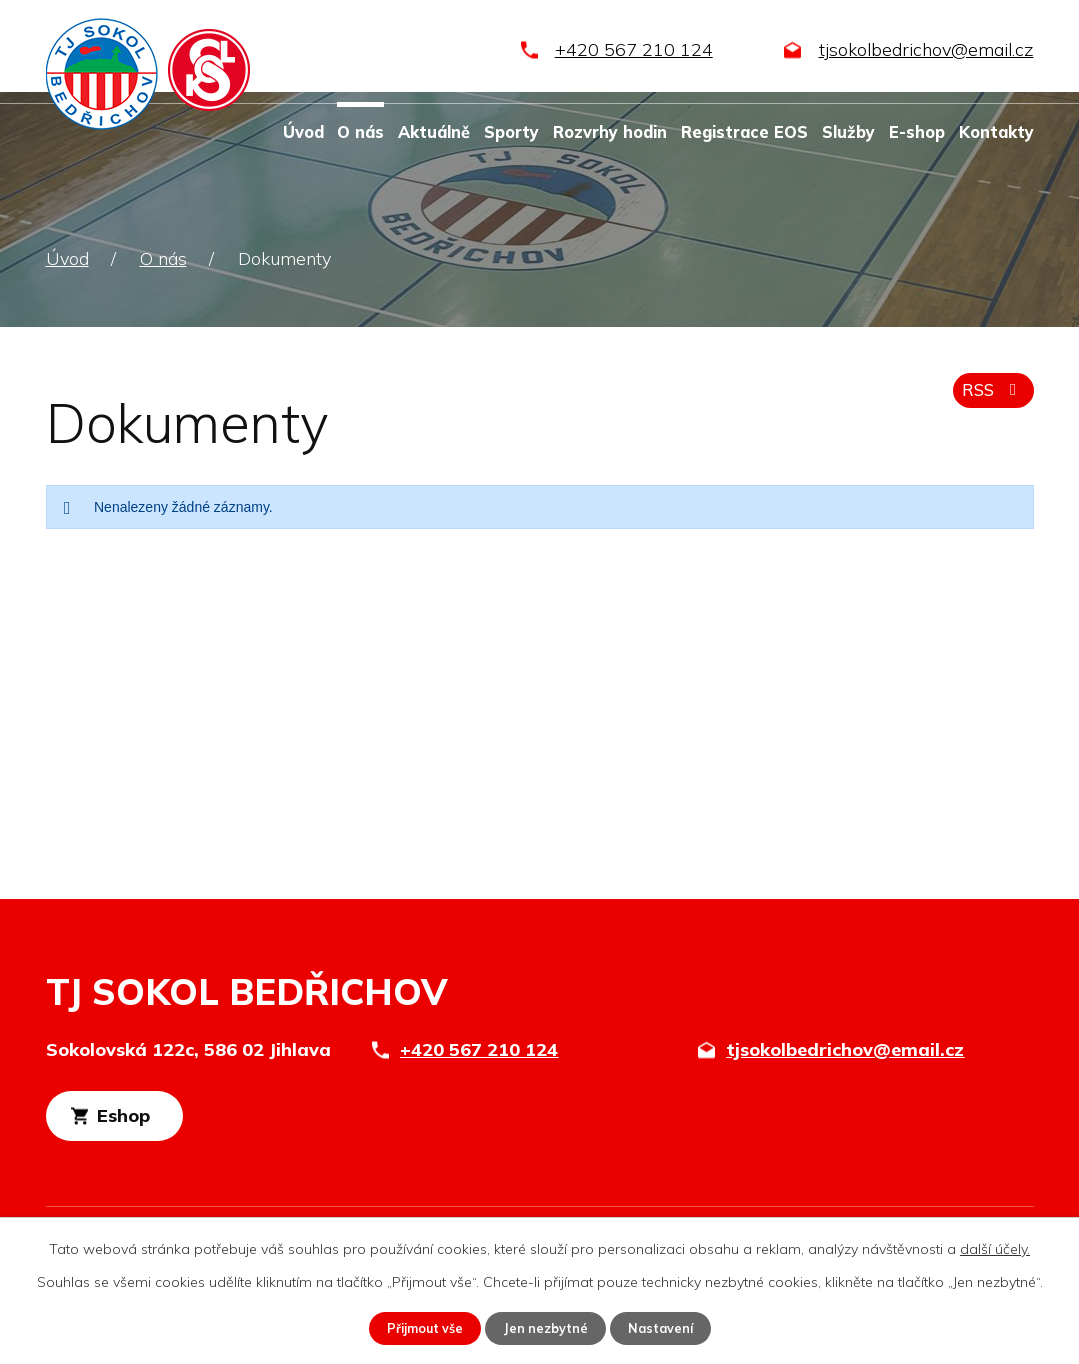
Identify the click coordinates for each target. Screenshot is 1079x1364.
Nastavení (670, 1327)
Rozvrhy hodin (610, 132)
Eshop (158, 1121)
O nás (360, 132)
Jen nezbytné (547, 1327)
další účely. (995, 1247)
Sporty (511, 132)
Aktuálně (434, 132)
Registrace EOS (744, 132)
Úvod (303, 132)
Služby (848, 132)
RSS (989, 399)
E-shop (917, 132)
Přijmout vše (417, 1327)
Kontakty (996, 132)
